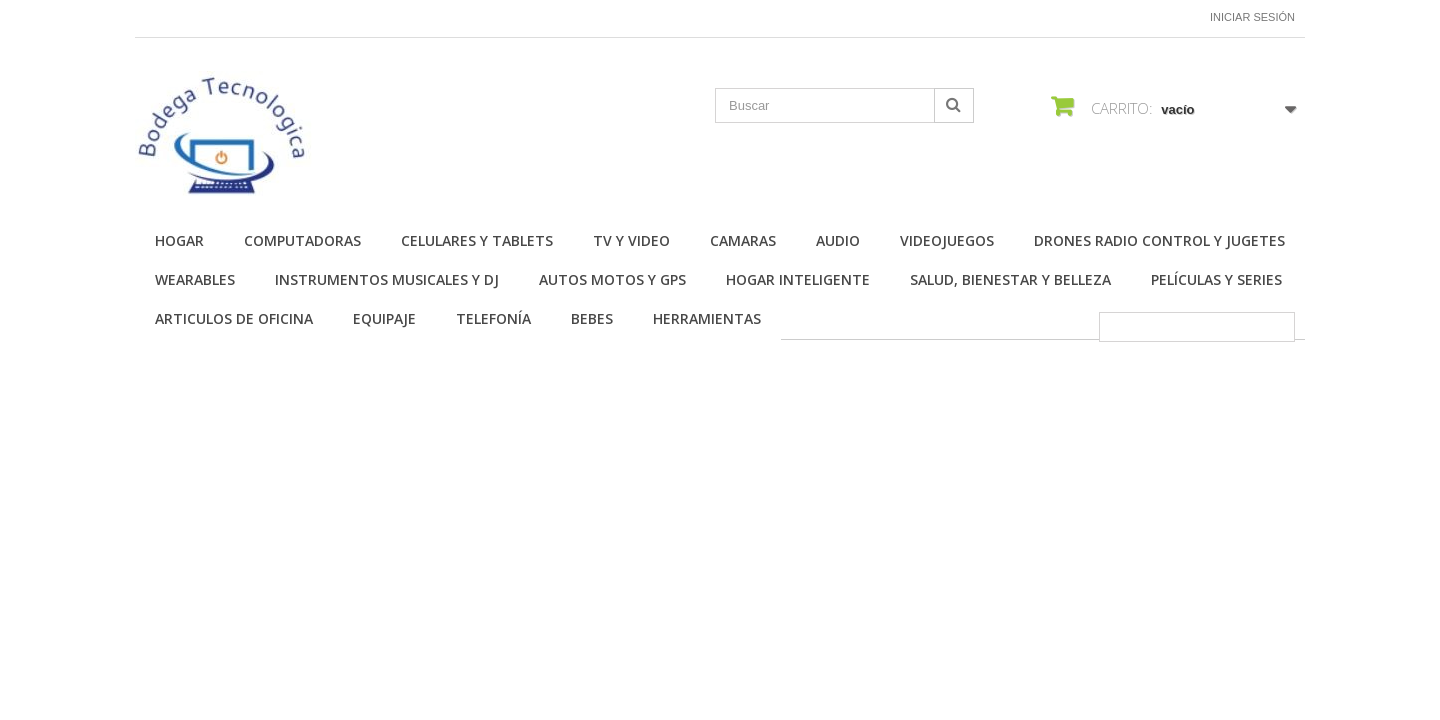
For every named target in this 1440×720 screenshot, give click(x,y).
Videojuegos (947, 240)
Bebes (592, 318)
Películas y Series (1216, 279)
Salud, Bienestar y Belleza (1010, 279)
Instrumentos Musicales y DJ (387, 279)
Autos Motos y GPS (612, 279)
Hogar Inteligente (798, 279)
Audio (838, 240)
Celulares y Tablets (477, 240)
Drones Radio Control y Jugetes (1159, 240)
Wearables (195, 279)
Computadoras (302, 240)
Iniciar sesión (1252, 17)
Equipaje (384, 318)
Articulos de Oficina (234, 318)
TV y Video (631, 240)
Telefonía (493, 318)
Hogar (179, 240)
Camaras (743, 240)
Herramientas (707, 318)
